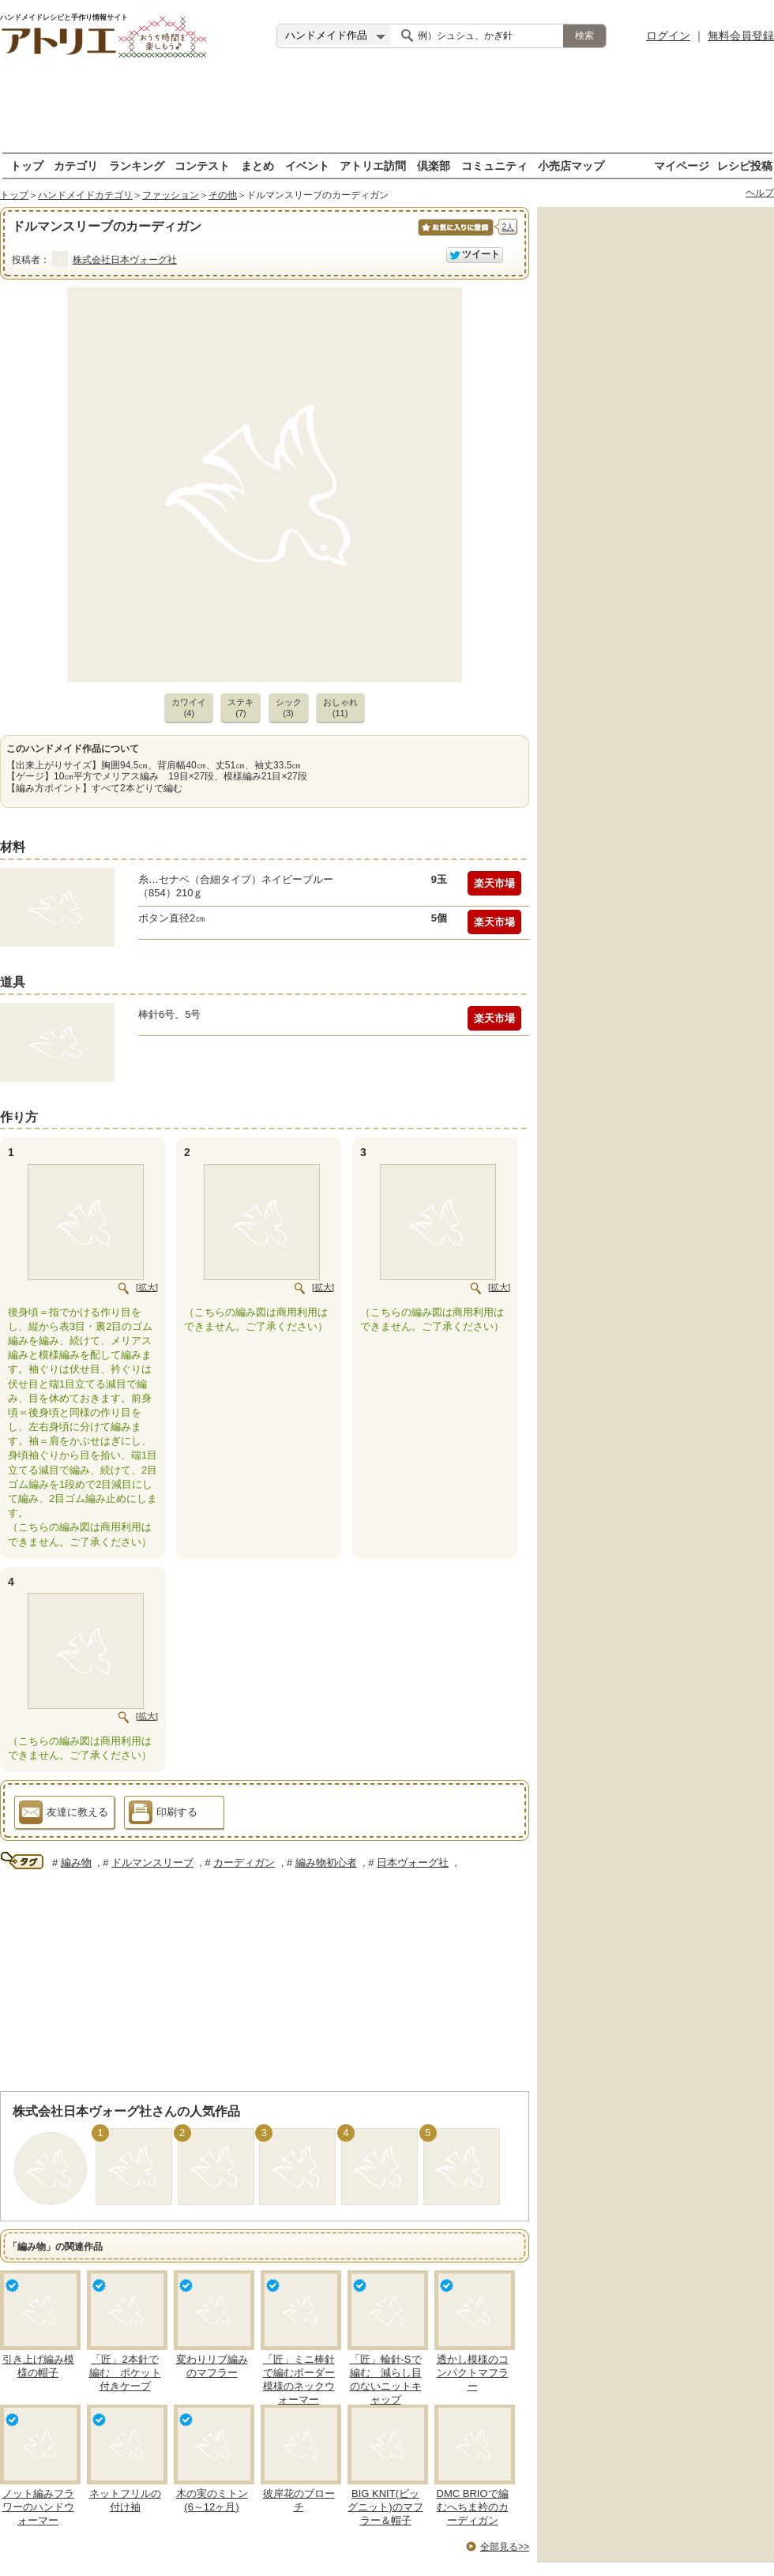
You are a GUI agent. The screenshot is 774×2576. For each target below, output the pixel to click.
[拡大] (147, 1287)
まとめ (257, 165)
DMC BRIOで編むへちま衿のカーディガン (473, 2507)
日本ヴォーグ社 (413, 1862)
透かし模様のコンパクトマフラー (473, 2372)
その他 (223, 195)
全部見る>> (504, 2546)
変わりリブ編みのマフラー (212, 2366)
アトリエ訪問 (373, 165)
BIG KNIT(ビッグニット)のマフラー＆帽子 (385, 2507)
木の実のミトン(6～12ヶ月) (212, 2500)
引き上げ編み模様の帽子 (38, 2366)
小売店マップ (571, 165)
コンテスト (202, 165)
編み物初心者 (326, 1862)
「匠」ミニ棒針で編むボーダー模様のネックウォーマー (299, 2379)
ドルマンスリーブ (152, 1862)
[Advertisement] (387, 106)
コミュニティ (494, 165)
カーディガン (244, 1862)
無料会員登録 (741, 35)
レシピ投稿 (744, 165)
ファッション (170, 195)
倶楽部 (433, 165)
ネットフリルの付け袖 (125, 2500)
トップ (26, 165)
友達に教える (63, 1815)
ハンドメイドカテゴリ (85, 195)
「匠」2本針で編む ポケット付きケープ (125, 2372)
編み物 (76, 1862)
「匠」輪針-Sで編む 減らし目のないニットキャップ (386, 2379)
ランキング (136, 165)
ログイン (668, 35)
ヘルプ (760, 192)
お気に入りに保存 (454, 235)
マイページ (681, 165)
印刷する (163, 1815)
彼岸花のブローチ (299, 2500)
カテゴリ (76, 165)
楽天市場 (494, 883)
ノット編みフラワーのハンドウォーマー (38, 2507)
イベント (307, 165)
